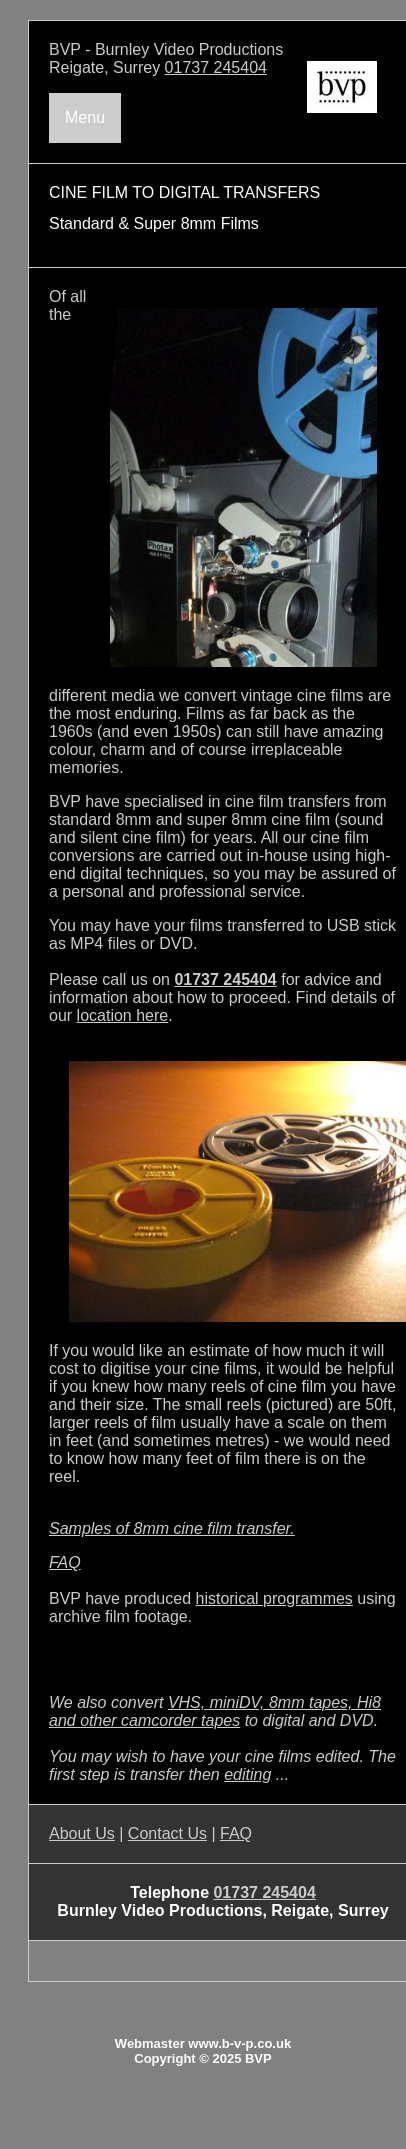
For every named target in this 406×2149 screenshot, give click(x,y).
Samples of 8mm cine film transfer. (172, 1528)
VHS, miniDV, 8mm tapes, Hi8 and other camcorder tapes (215, 1711)
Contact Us (167, 1833)
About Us (82, 1833)
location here (123, 1015)
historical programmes (273, 1598)
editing (247, 1774)
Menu (85, 117)
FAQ (65, 1562)
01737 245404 (216, 67)
